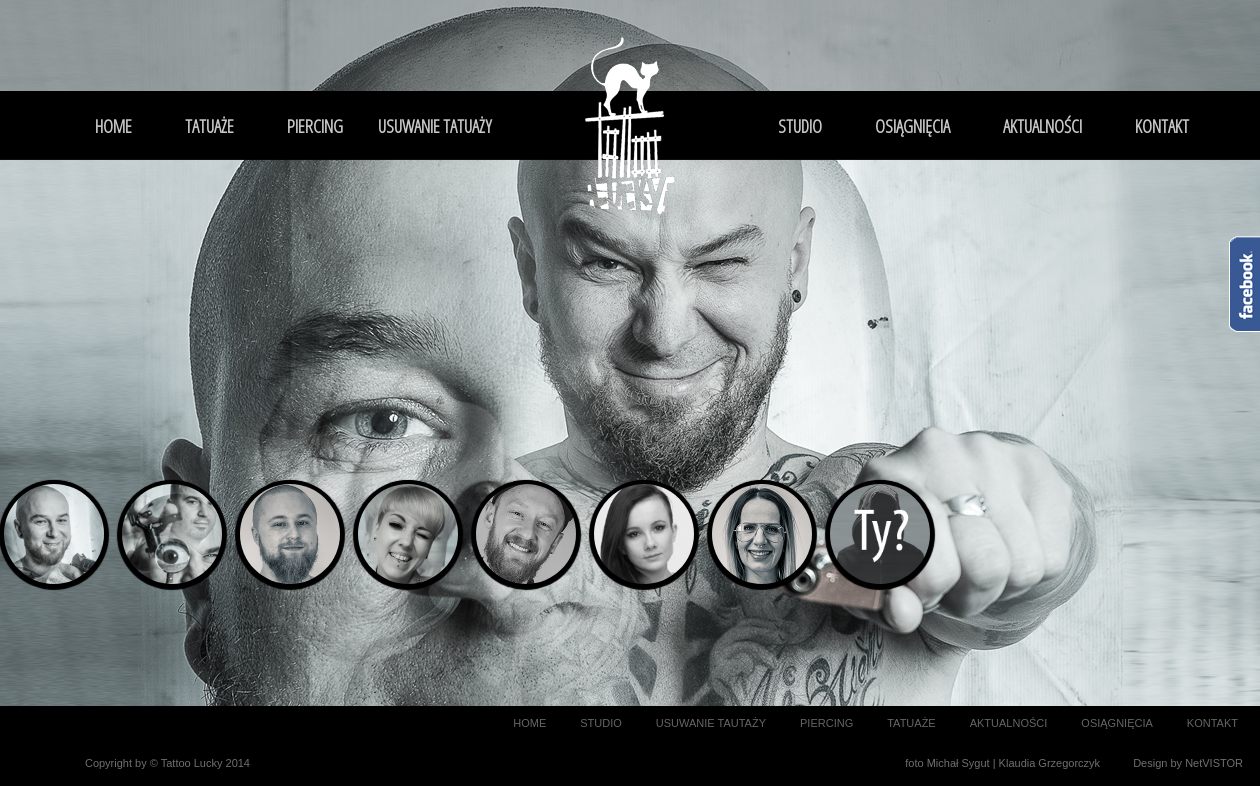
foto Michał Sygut (947, 763)
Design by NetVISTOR (1188, 763)
